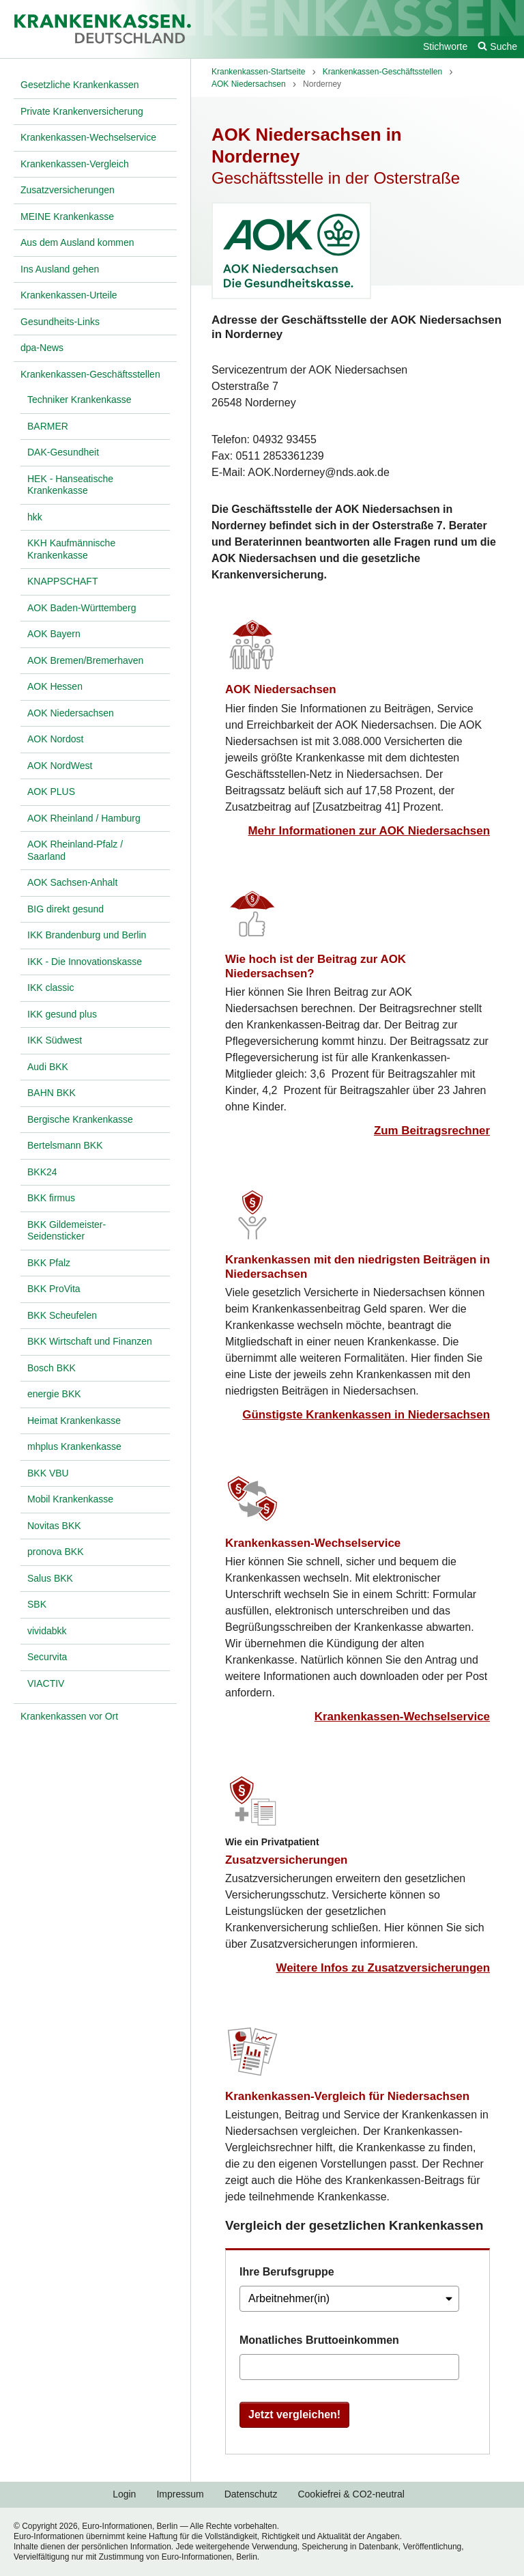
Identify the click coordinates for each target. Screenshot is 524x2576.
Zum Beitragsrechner (432, 1130)
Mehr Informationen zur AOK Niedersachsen (369, 830)
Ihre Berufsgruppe (286, 2272)
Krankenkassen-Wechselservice (313, 1543)
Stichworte (445, 46)
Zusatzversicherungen (286, 1859)
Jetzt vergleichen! (294, 2414)
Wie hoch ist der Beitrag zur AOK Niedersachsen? (315, 966)
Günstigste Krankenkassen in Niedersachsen (366, 1414)
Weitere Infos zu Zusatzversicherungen (383, 1967)
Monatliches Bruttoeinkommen (319, 2340)
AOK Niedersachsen (280, 689)
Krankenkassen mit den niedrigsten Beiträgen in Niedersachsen (357, 1266)
